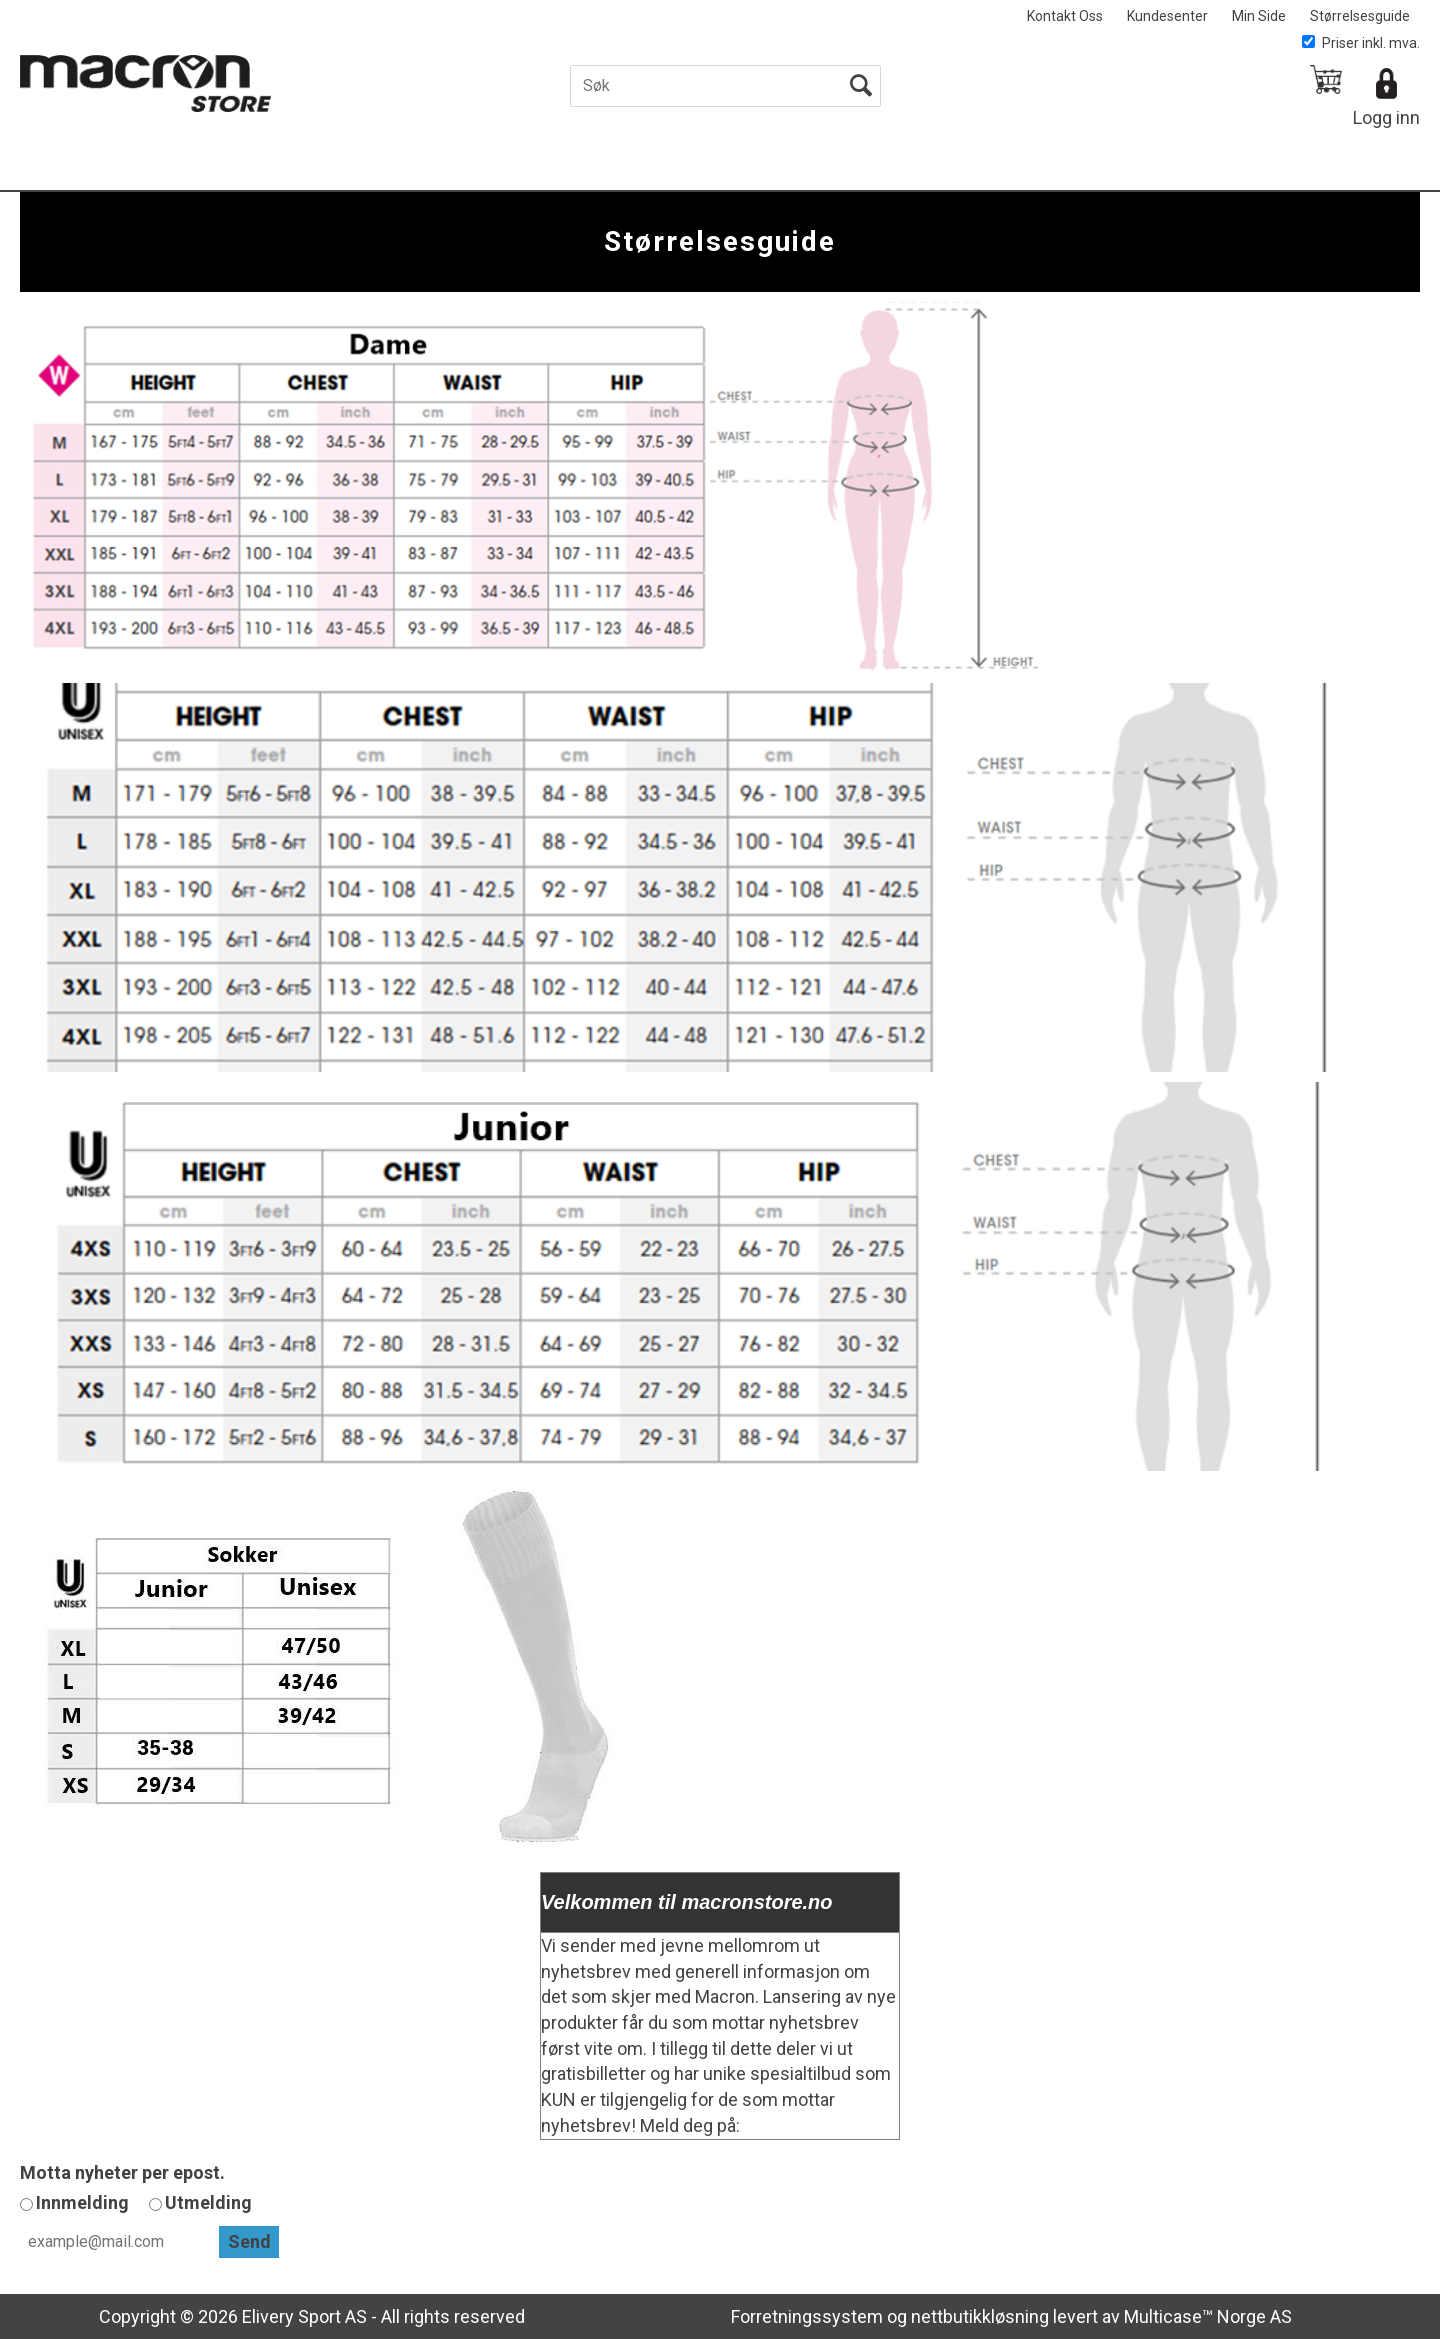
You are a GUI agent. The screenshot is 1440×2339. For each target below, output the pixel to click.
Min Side (1259, 16)
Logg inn (1386, 117)
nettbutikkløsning (980, 2316)
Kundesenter (1167, 16)
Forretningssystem (807, 2316)
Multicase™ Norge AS (1208, 2316)
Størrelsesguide (1360, 16)
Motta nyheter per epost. (122, 2172)
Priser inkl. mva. (1361, 43)
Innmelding (82, 2202)
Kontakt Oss (1065, 16)
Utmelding (208, 2202)
